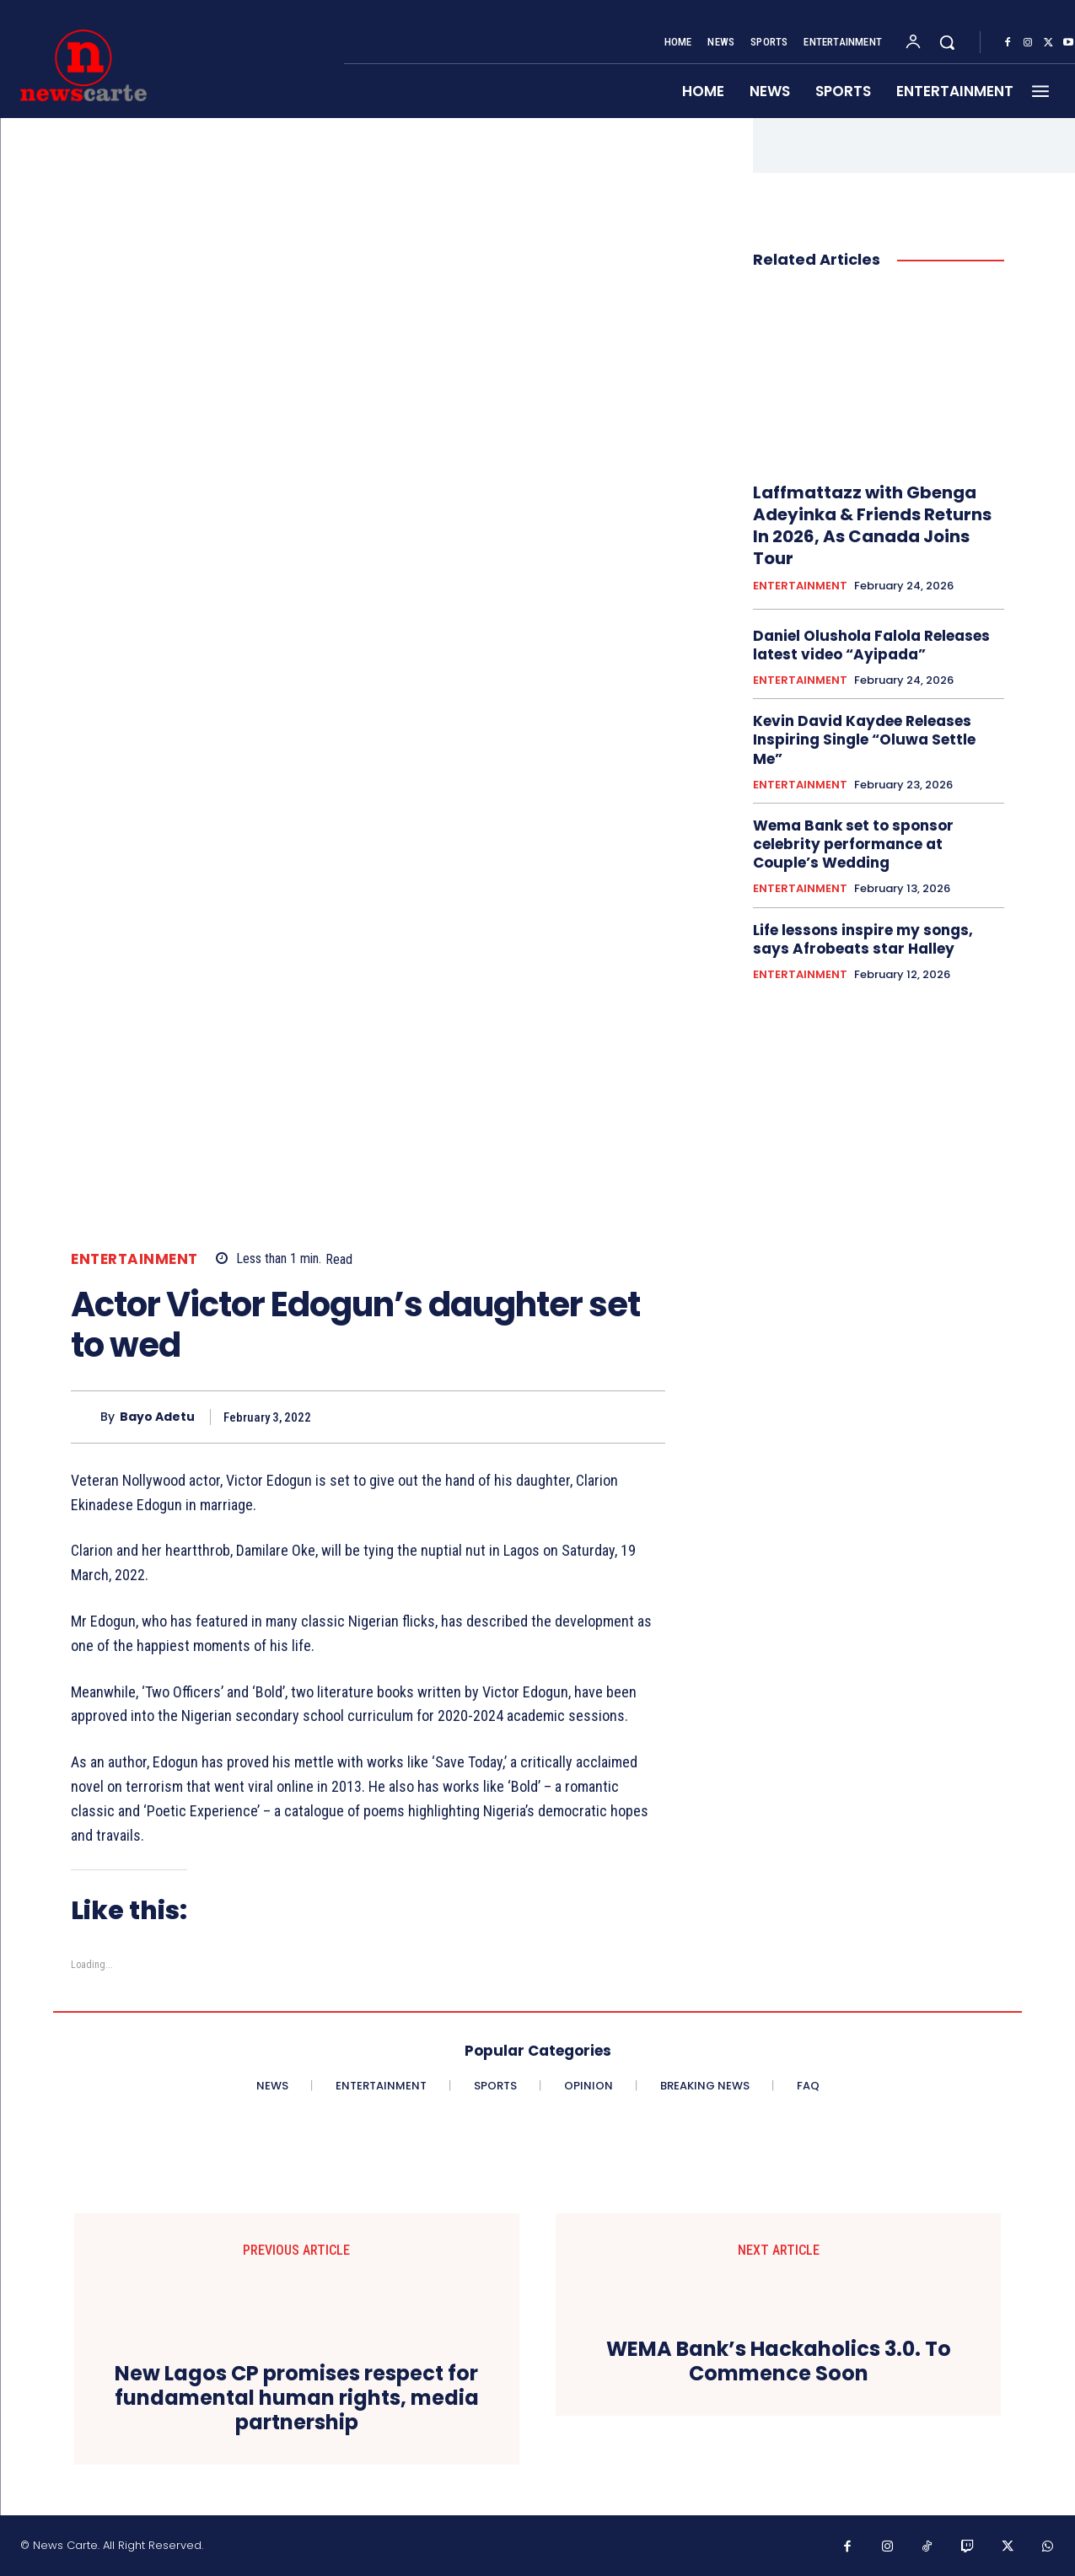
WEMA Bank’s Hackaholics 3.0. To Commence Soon (778, 2361)
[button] (947, 42)
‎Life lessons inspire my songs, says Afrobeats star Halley (863, 939)
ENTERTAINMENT (134, 1259)
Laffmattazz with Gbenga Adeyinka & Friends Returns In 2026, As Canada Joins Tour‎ (872, 525)
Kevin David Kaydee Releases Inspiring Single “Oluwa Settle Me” (864, 739)
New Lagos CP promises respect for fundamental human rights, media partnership (297, 2398)
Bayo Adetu (157, 1417)
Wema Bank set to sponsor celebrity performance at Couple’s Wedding (853, 844)
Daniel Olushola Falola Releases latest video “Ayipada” (871, 645)
